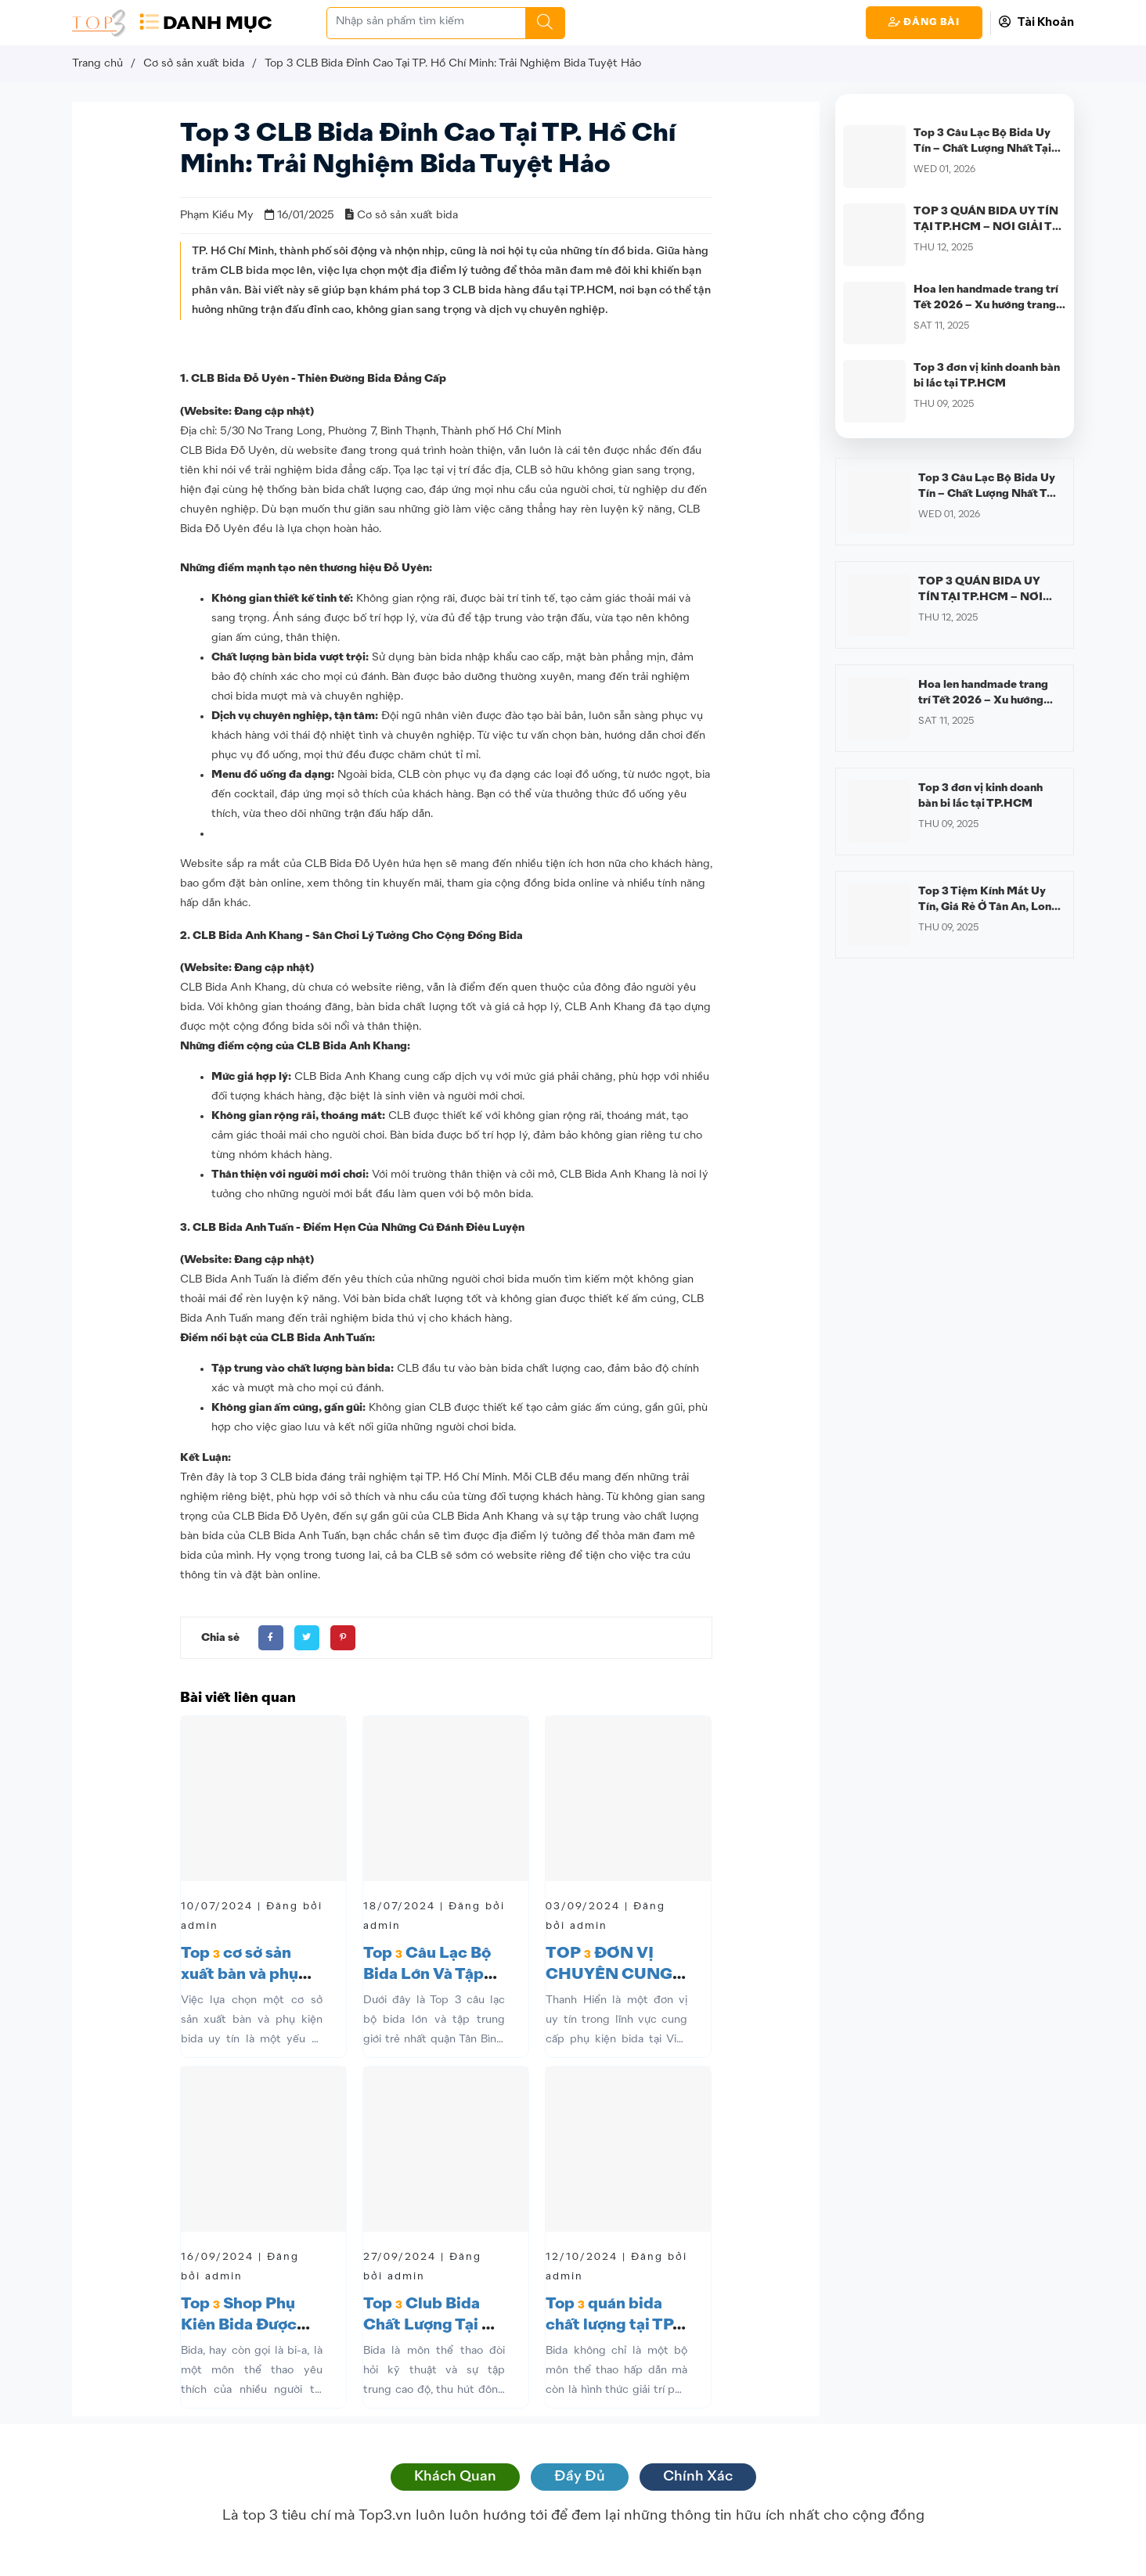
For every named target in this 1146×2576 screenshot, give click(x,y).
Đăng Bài (924, 22)
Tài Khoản (1036, 22)
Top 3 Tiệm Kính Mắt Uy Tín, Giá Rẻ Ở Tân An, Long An (988, 907)
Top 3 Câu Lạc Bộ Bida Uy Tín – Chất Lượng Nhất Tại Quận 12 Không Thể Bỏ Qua (986, 149)
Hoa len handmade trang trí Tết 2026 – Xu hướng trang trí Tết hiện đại (986, 305)
